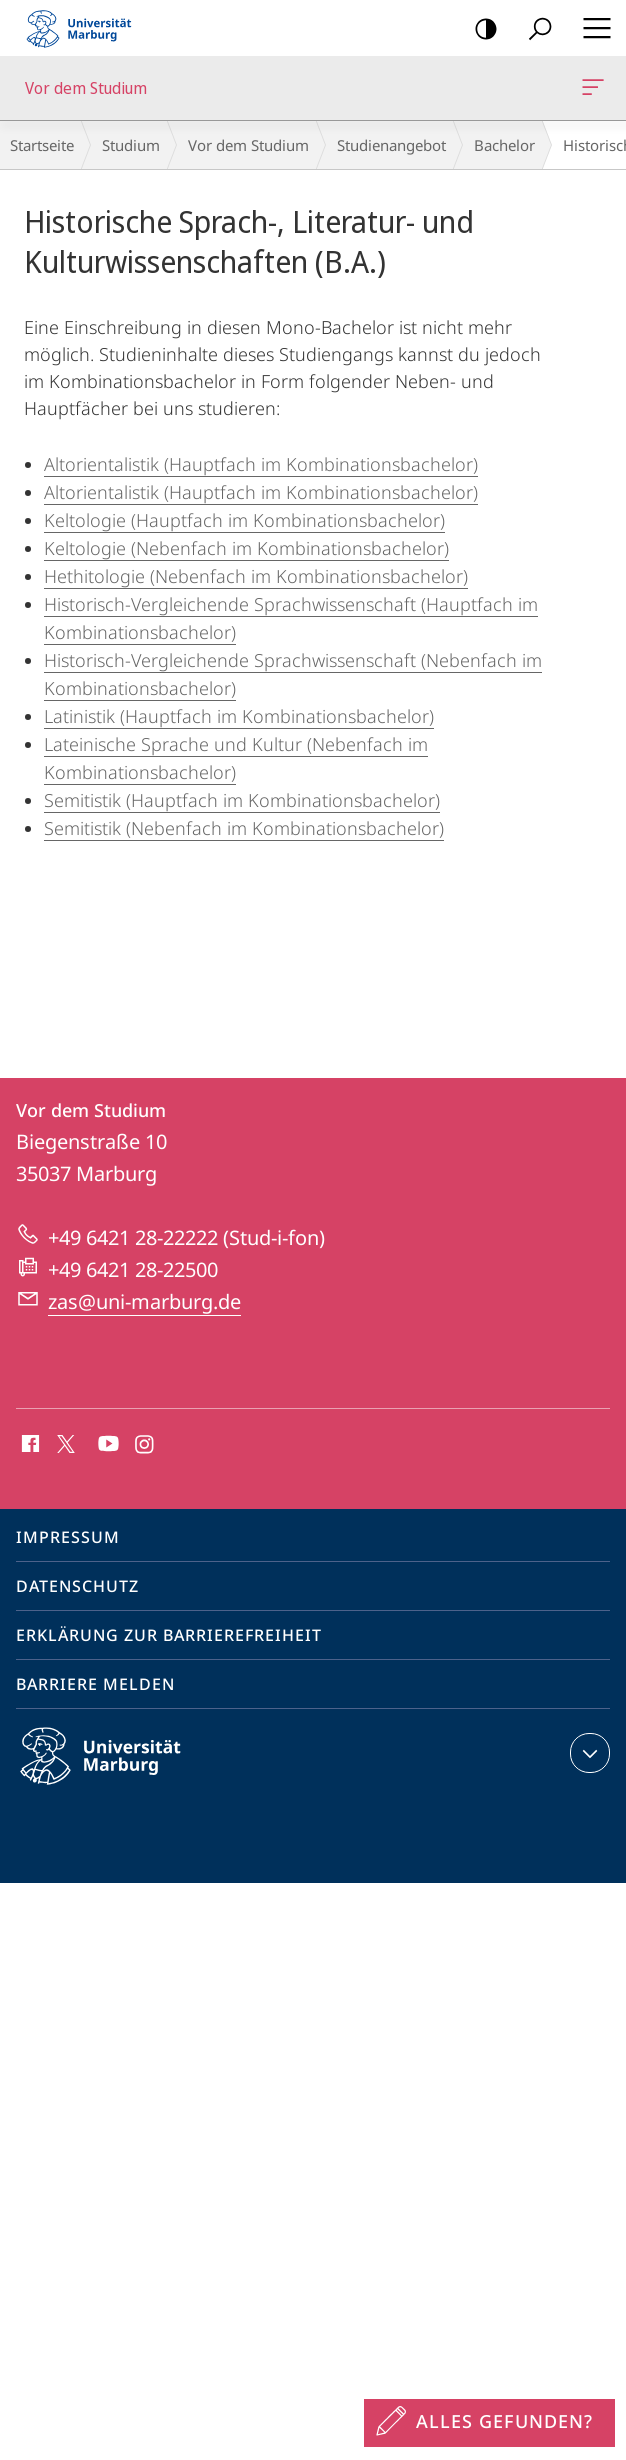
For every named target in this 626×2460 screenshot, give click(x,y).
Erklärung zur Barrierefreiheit (169, 1635)
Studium (131, 145)
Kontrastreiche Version (479, 29)
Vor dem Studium (591, 91)
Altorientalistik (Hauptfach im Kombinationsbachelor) (261, 464)
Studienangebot (391, 145)
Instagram (145, 1445)
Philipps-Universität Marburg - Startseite (85, 28)
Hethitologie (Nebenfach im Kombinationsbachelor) (256, 576)
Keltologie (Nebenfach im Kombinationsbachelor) (246, 548)
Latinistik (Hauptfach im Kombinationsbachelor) (239, 716)
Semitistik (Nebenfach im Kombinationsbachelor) (244, 828)
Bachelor (504, 145)
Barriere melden (95, 1684)
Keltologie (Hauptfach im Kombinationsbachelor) (244, 520)
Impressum (68, 1537)
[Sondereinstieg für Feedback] (489, 2423)
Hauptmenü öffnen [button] (591, 28)
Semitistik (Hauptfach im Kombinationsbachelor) (242, 800)
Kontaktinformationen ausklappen (587, 1753)
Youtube (106, 1445)
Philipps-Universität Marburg (118, 1772)
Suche (533, 29)
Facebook (28, 1445)
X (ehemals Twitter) (62, 1442)
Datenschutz (77, 1586)
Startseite (42, 145)
